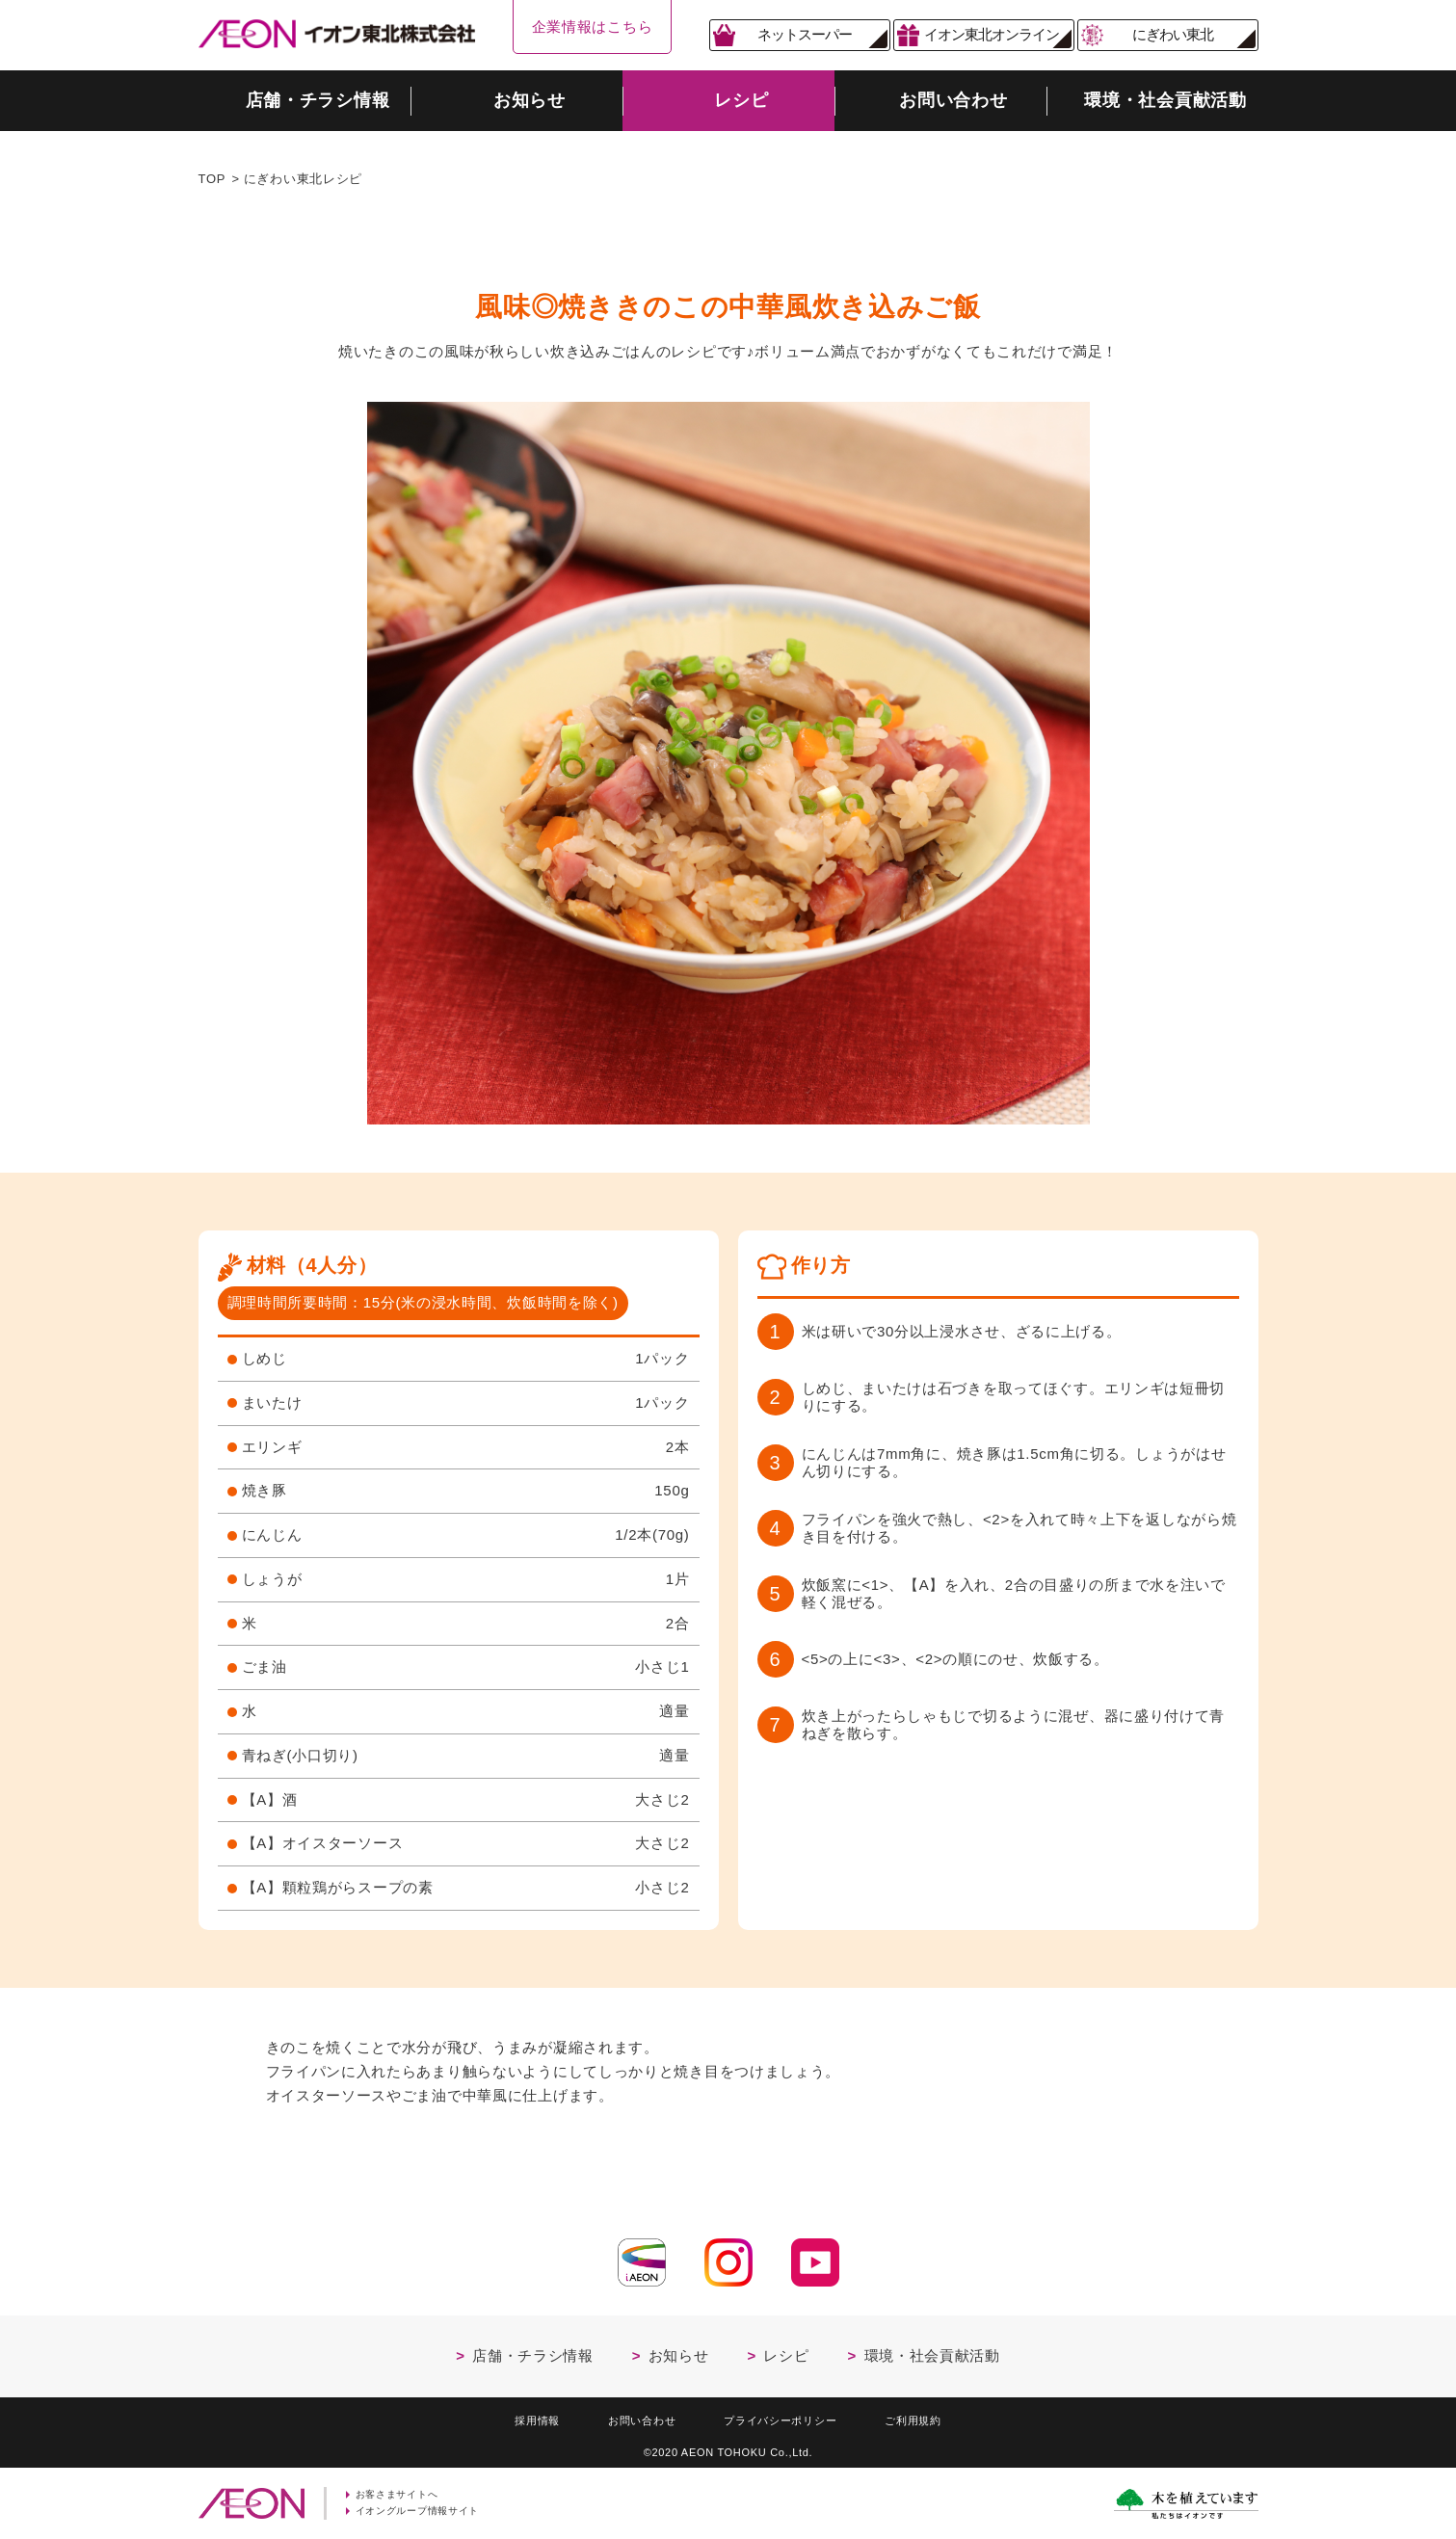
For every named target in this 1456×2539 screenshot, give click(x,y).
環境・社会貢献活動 (932, 2350)
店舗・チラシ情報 (533, 2350)
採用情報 (516, 2417)
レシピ (785, 2350)
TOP (212, 179)
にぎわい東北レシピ (303, 179)
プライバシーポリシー (785, 2417)
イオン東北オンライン (991, 34)
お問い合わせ (631, 2417)
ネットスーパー (804, 34)
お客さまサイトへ (402, 2493)
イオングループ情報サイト (424, 2511)
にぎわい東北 (1172, 34)
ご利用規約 (932, 2417)
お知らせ (679, 2350)
